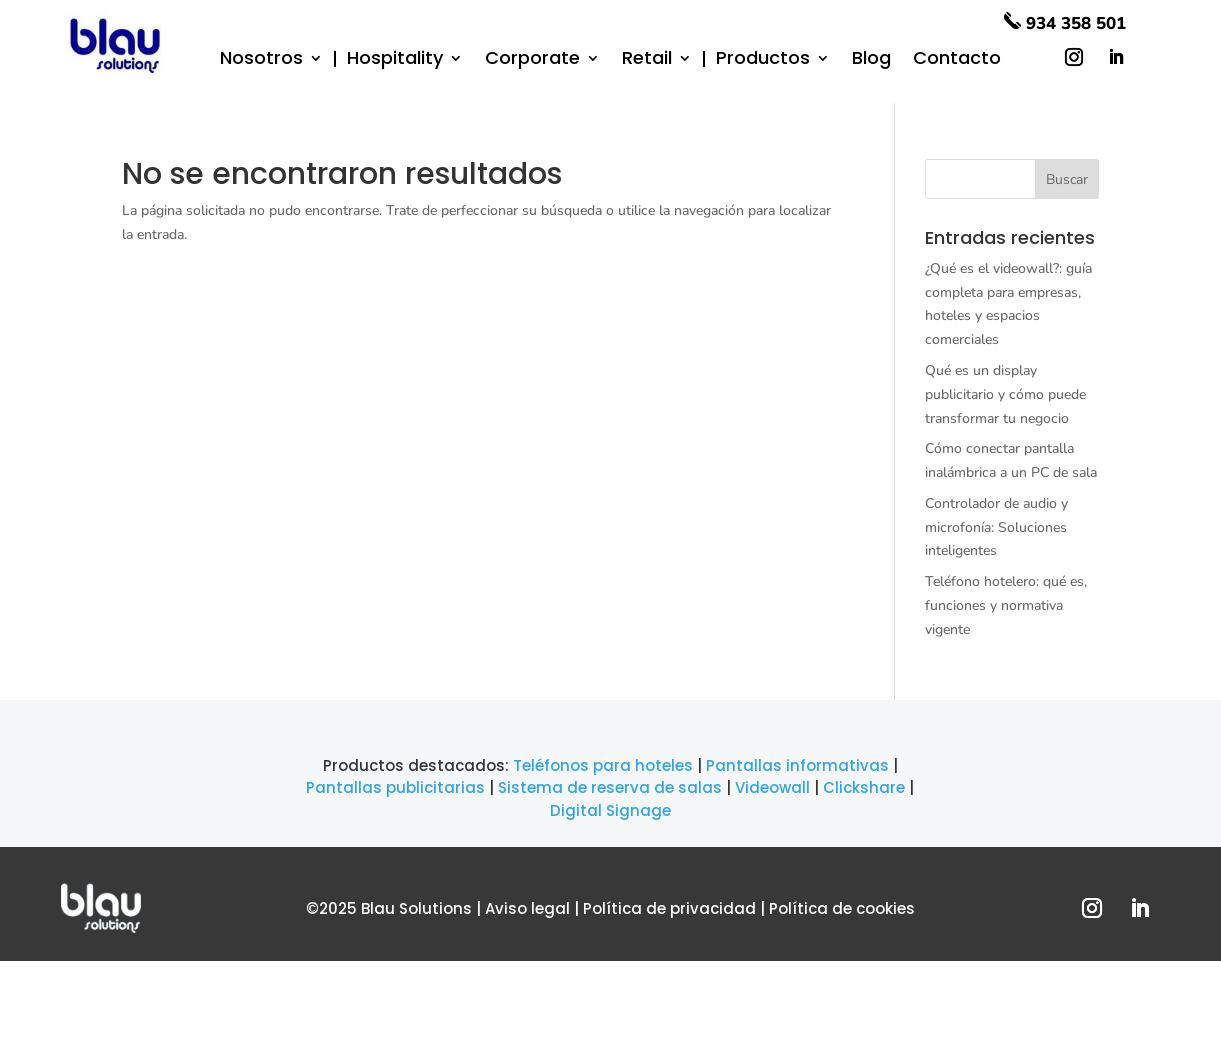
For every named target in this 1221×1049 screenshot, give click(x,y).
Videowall (772, 787)
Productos (763, 60)
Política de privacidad (669, 908)
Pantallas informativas (797, 765)
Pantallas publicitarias (395, 787)
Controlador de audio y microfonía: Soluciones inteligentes (996, 527)
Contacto (957, 60)
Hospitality (395, 59)
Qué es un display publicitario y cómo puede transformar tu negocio (1005, 394)
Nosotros (261, 60)
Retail (647, 59)
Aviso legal (527, 908)
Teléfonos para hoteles (603, 765)
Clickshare (864, 787)
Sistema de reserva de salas (610, 787)
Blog (871, 60)
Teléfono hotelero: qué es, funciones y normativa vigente (1006, 605)
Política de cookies (842, 908)
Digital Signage (610, 810)
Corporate (532, 60)
